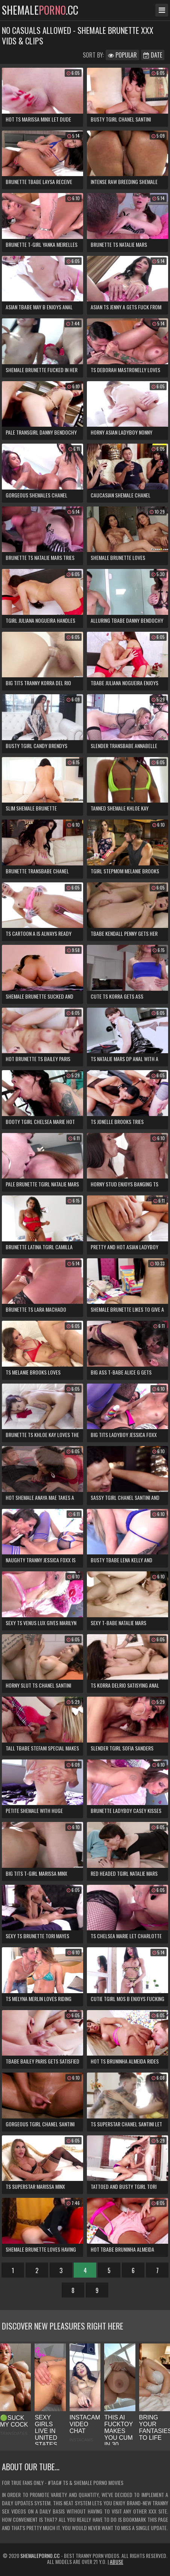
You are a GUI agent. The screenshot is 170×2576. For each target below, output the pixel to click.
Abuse (116, 2561)
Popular (122, 54)
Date (152, 54)
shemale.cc (40, 10)
